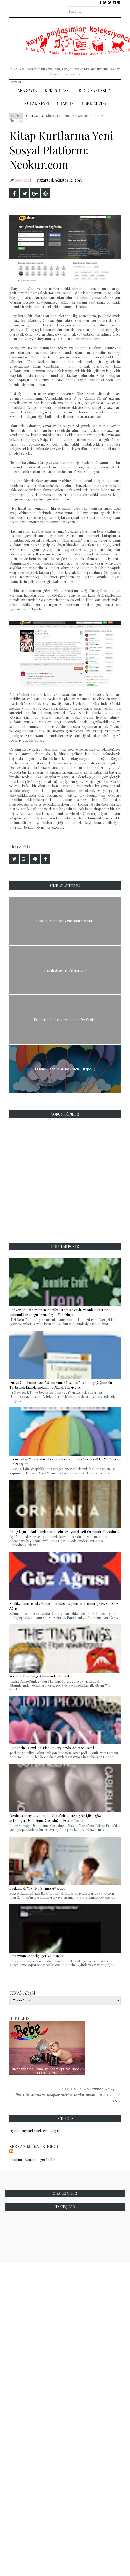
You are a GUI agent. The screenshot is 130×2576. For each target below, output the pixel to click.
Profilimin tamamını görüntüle (32, 2159)
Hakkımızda (94, 103)
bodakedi (23, 180)
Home (16, 116)
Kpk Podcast (58, 90)
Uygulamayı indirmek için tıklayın (34, 2131)
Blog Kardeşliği (96, 90)
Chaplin (65, 103)
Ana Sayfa (27, 90)
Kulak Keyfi (36, 103)
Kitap (34, 116)
